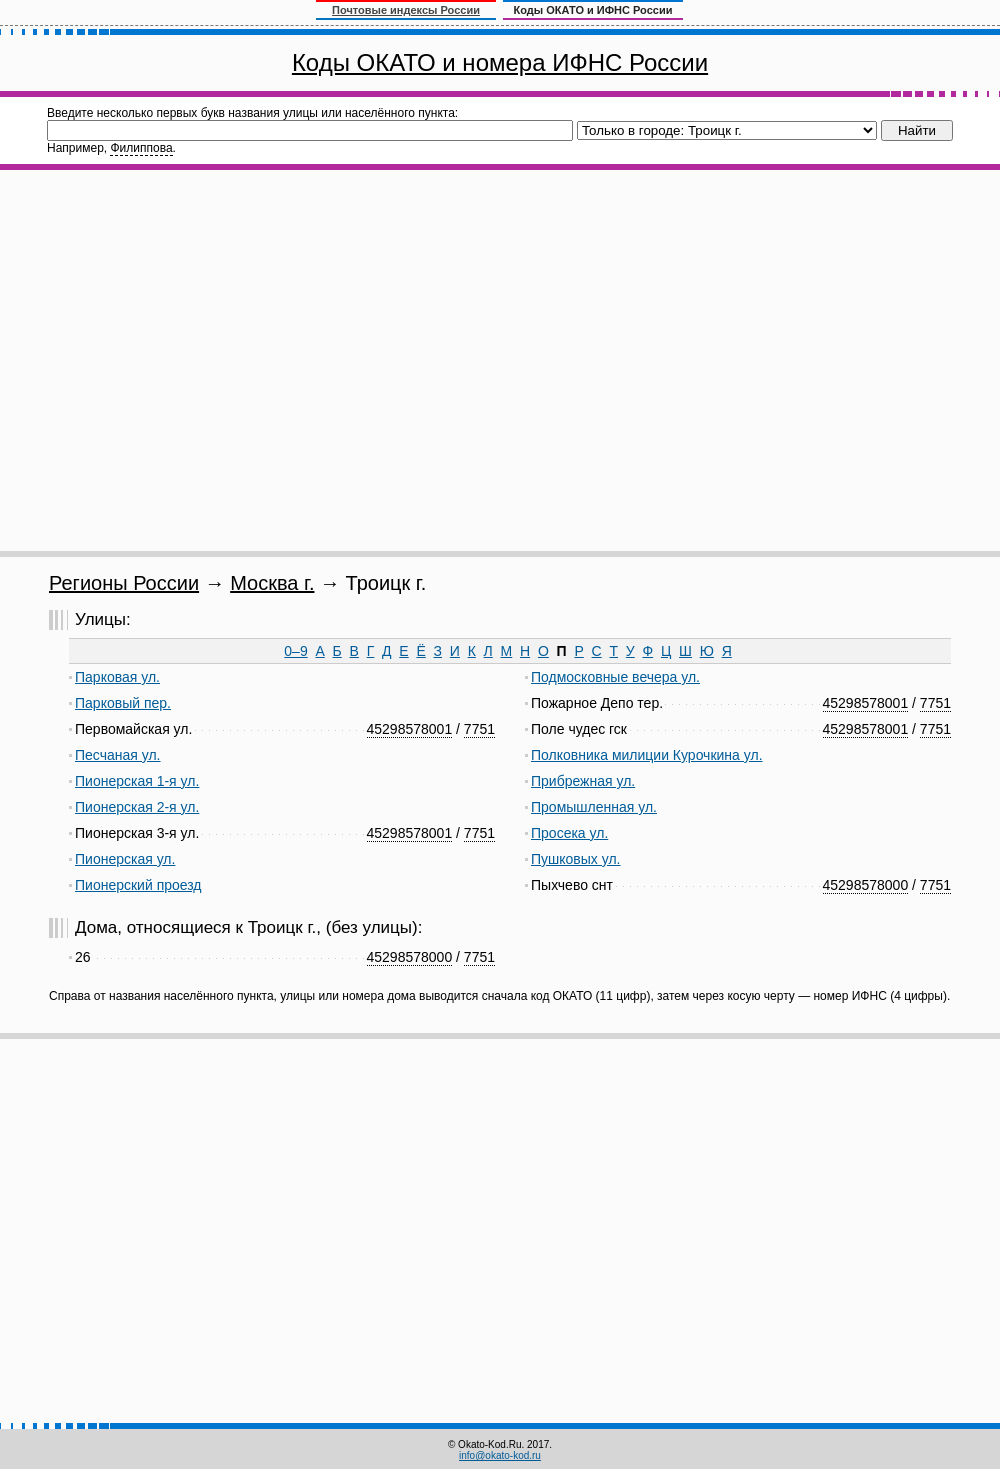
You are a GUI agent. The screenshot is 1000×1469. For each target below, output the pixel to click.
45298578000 (866, 885)
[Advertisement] (212, 360)
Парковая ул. (117, 677)
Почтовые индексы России (406, 10)
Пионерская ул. (125, 859)
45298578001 (410, 729)
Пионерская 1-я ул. (137, 781)
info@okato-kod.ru (500, 1455)
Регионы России (124, 583)
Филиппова (141, 148)
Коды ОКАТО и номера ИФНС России (500, 62)
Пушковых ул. (576, 859)
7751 (479, 729)
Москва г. (272, 583)
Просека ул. (569, 833)
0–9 (295, 651)
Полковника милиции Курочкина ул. (647, 755)
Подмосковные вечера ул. (615, 677)
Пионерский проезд (138, 885)
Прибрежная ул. (583, 781)
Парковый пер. (123, 703)
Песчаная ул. (118, 755)
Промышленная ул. (594, 807)
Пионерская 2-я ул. (137, 807)
